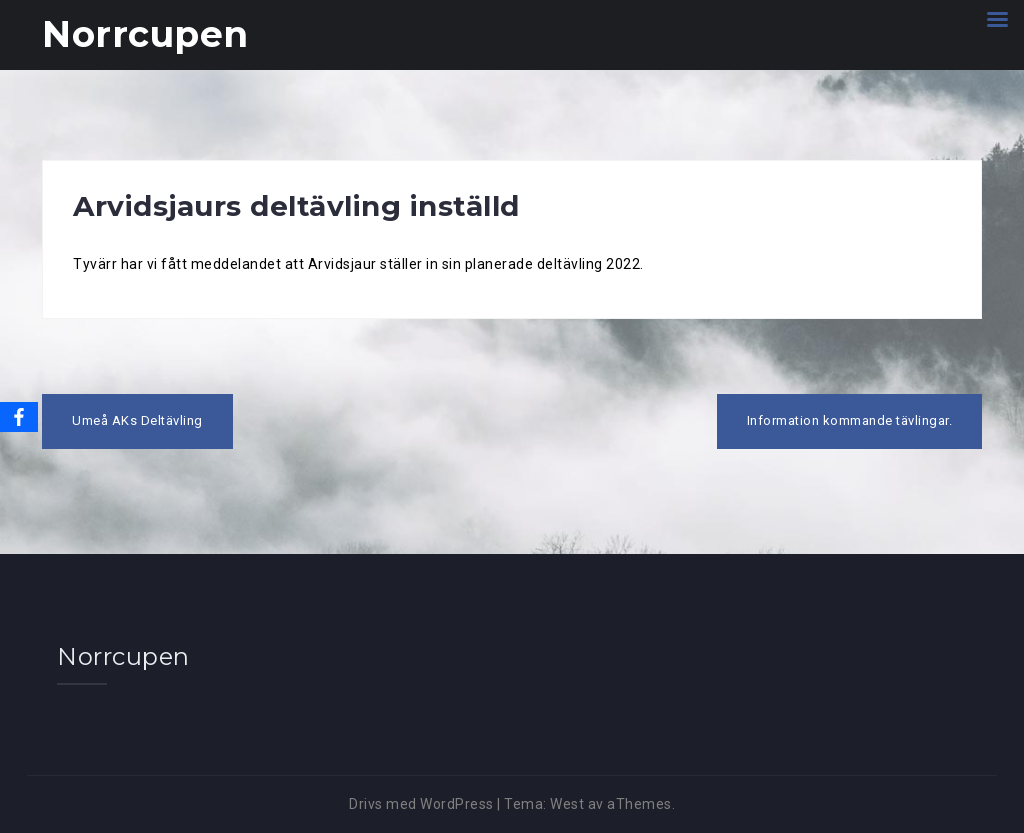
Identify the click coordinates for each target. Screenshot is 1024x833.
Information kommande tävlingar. (850, 420)
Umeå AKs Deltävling (137, 420)
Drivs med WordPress (421, 804)
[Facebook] (19, 417)
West (567, 804)
